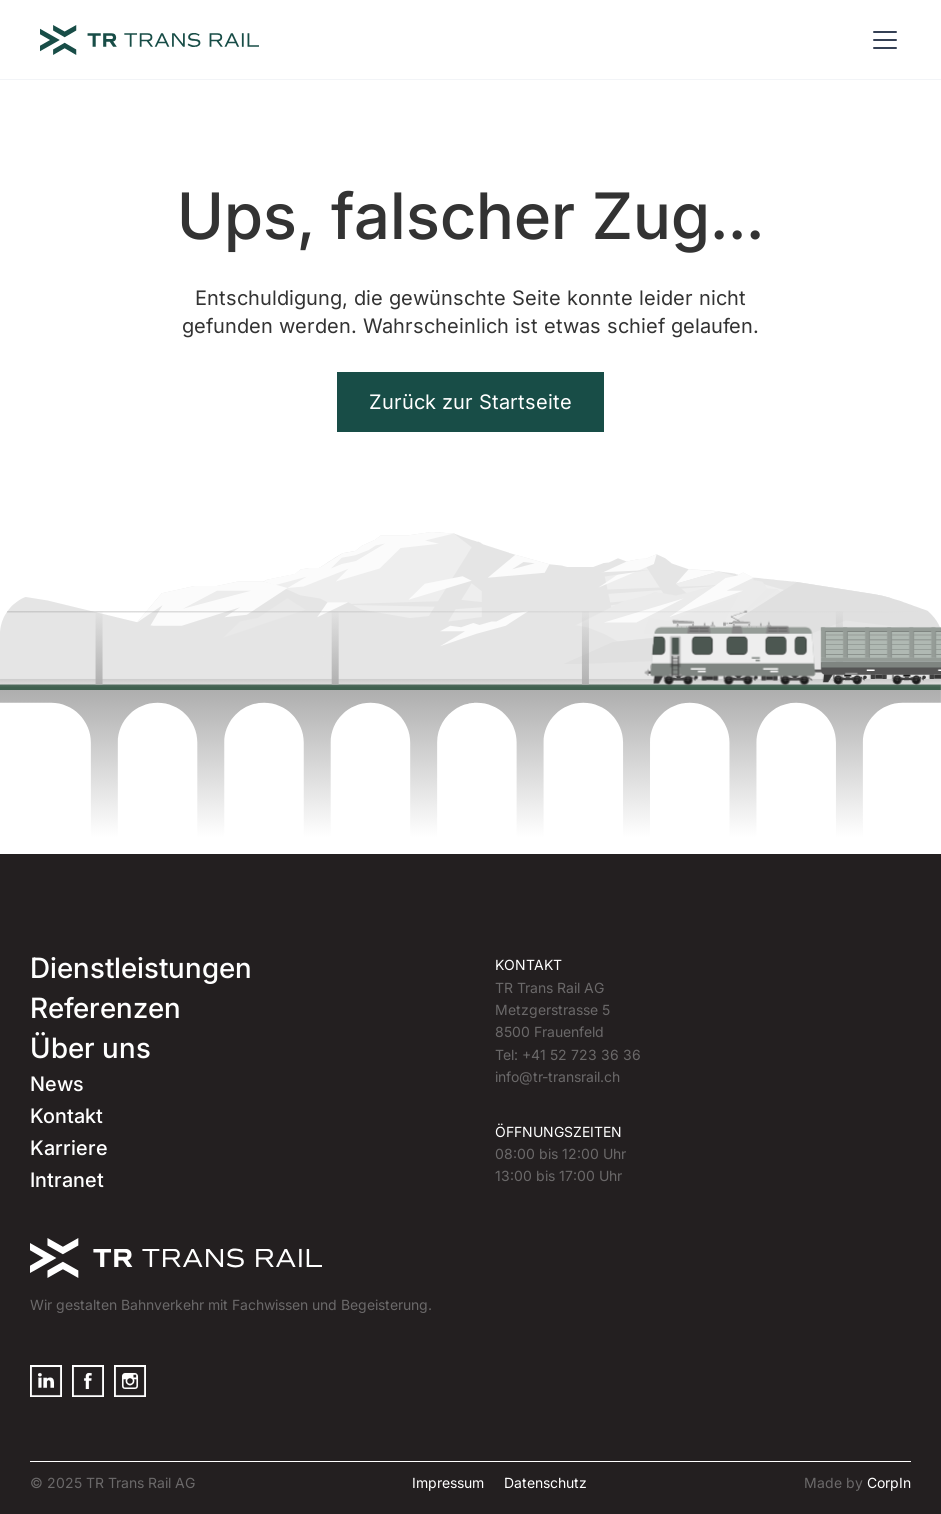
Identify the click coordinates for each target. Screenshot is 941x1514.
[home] (149, 40)
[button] (881, 40)
